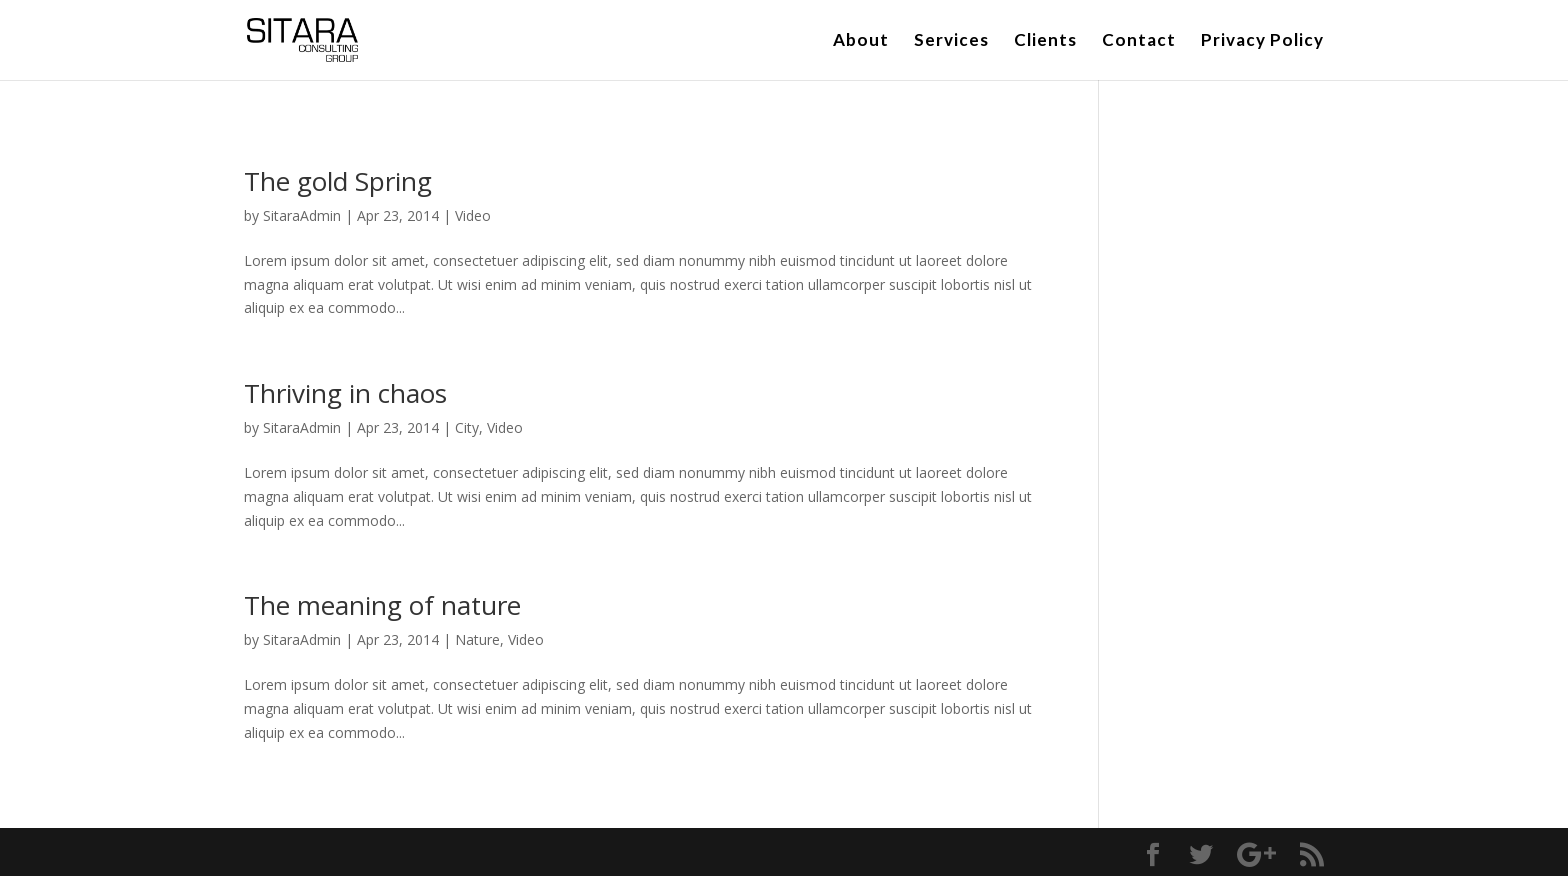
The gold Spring (338, 181)
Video (473, 215)
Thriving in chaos (345, 393)
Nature (477, 639)
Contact (1139, 41)
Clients (1045, 41)
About (861, 41)
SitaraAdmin (302, 215)
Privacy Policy (1262, 41)
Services (951, 41)
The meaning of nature (382, 605)
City (467, 427)
